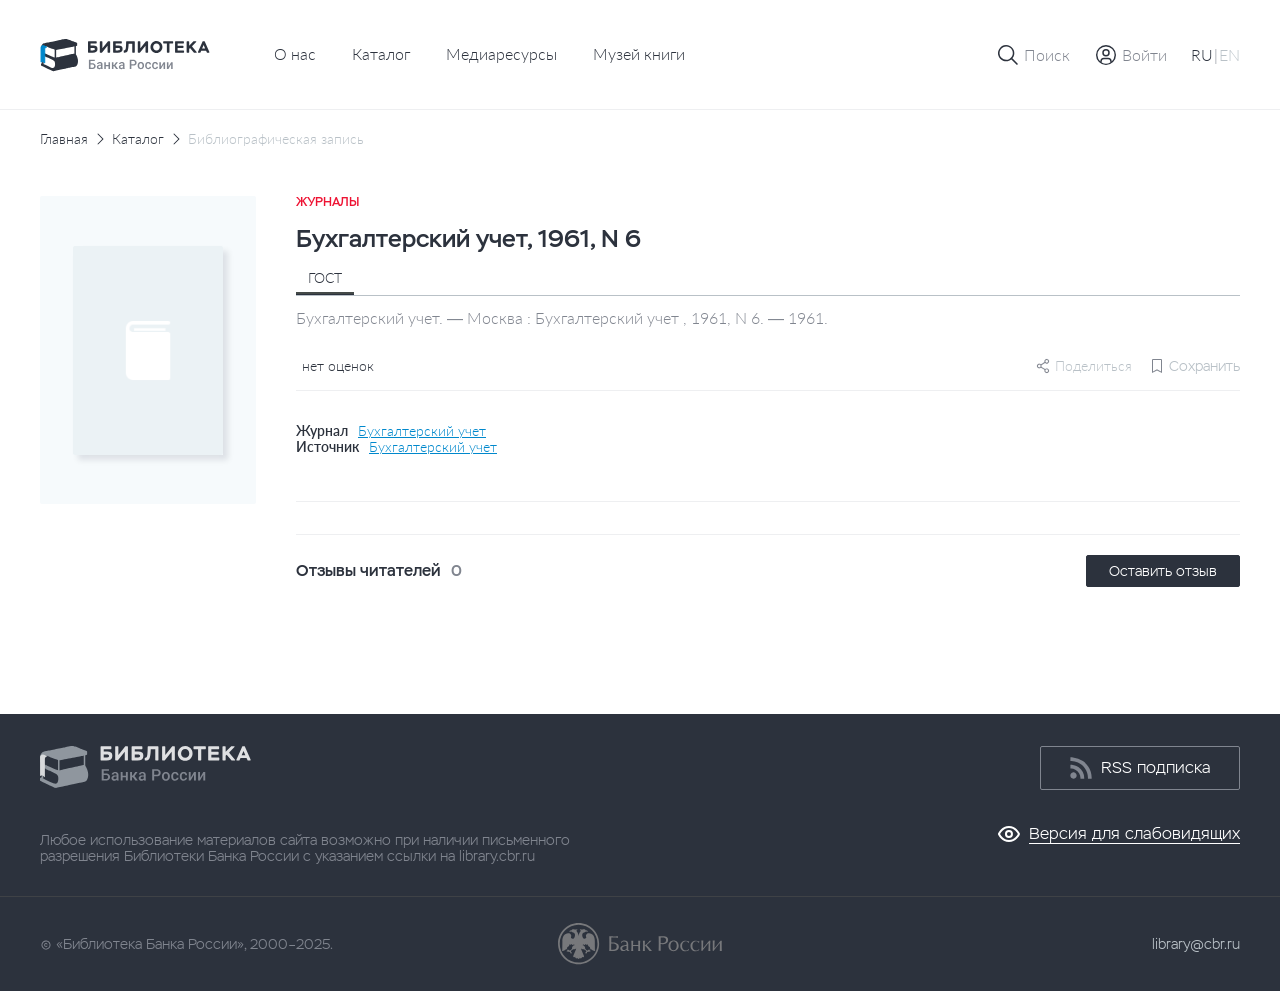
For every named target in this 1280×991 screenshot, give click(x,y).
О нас (295, 53)
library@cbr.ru (1196, 944)
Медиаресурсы (501, 53)
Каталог (381, 53)
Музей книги (639, 53)
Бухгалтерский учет (422, 431)
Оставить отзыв (1163, 571)
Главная (64, 139)
